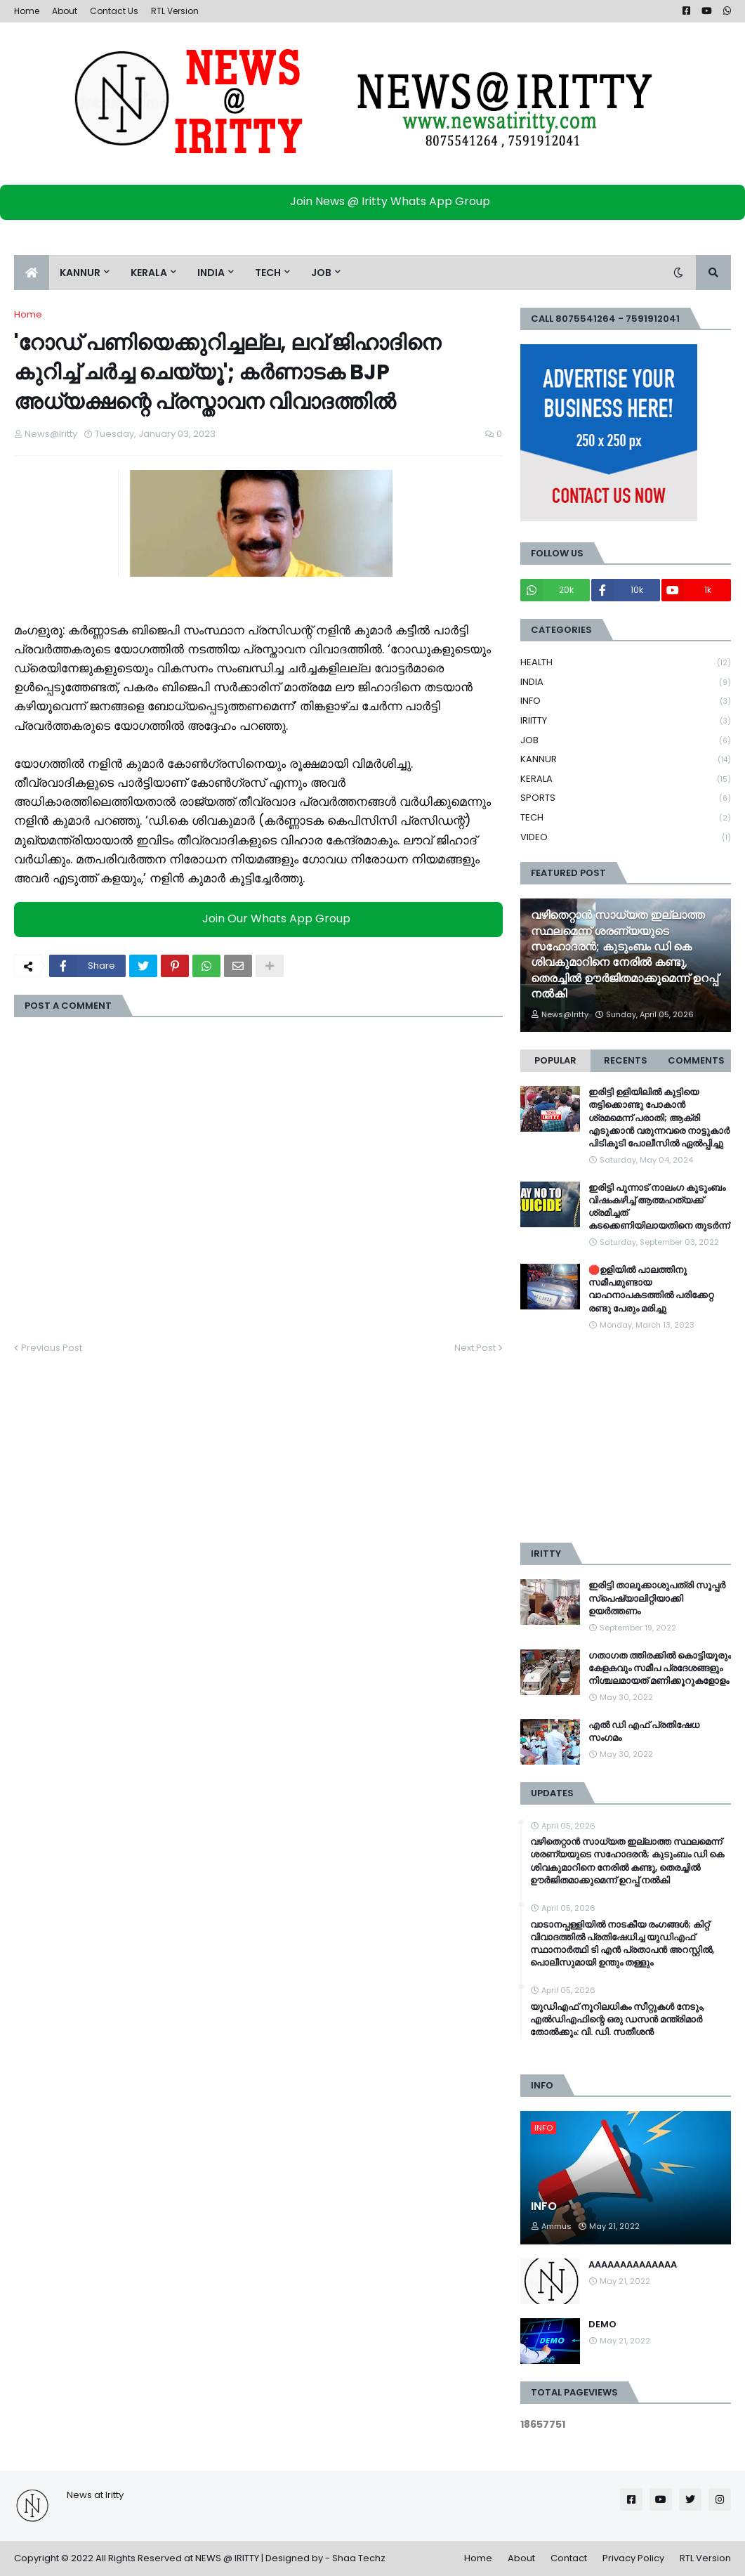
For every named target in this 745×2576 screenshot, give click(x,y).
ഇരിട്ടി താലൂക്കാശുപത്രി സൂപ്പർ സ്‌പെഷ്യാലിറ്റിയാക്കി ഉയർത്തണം (656, 1598)
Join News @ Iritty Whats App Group (376, 201)
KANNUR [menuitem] (80, 273)
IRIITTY (625, 721)
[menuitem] (31, 272)
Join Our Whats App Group (262, 919)
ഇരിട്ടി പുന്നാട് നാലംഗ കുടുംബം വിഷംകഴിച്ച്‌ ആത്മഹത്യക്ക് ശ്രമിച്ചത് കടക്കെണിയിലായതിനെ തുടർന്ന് (659, 1207)
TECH (625, 818)
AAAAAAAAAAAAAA (632, 2264)
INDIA (625, 682)
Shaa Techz (358, 2558)
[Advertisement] (625, 1437)
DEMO (602, 2324)
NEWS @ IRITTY (227, 2558)
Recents (625, 1060)
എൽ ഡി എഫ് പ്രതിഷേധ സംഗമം (643, 1731)
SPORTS (625, 798)
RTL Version (175, 11)
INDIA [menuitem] (211, 273)
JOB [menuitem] (321, 273)
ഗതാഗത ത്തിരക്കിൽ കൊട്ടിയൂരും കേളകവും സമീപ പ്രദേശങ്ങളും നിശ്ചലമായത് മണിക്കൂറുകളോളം (659, 1668)
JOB (625, 740)
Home (26, 11)
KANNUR (625, 759)
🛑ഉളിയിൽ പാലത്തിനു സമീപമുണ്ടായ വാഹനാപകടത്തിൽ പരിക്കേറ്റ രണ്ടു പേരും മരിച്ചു (650, 1289)
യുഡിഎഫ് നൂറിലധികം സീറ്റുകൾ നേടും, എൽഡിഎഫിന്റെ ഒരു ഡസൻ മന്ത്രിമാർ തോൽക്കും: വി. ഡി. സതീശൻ (617, 2020)
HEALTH (625, 662)
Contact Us (114, 11)
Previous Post (51, 1347)
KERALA (625, 779)
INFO (625, 701)
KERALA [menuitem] (149, 273)
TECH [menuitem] (268, 273)
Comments (696, 1060)
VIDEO (625, 837)
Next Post (475, 1347)
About (64, 11)
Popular (555, 1060)
